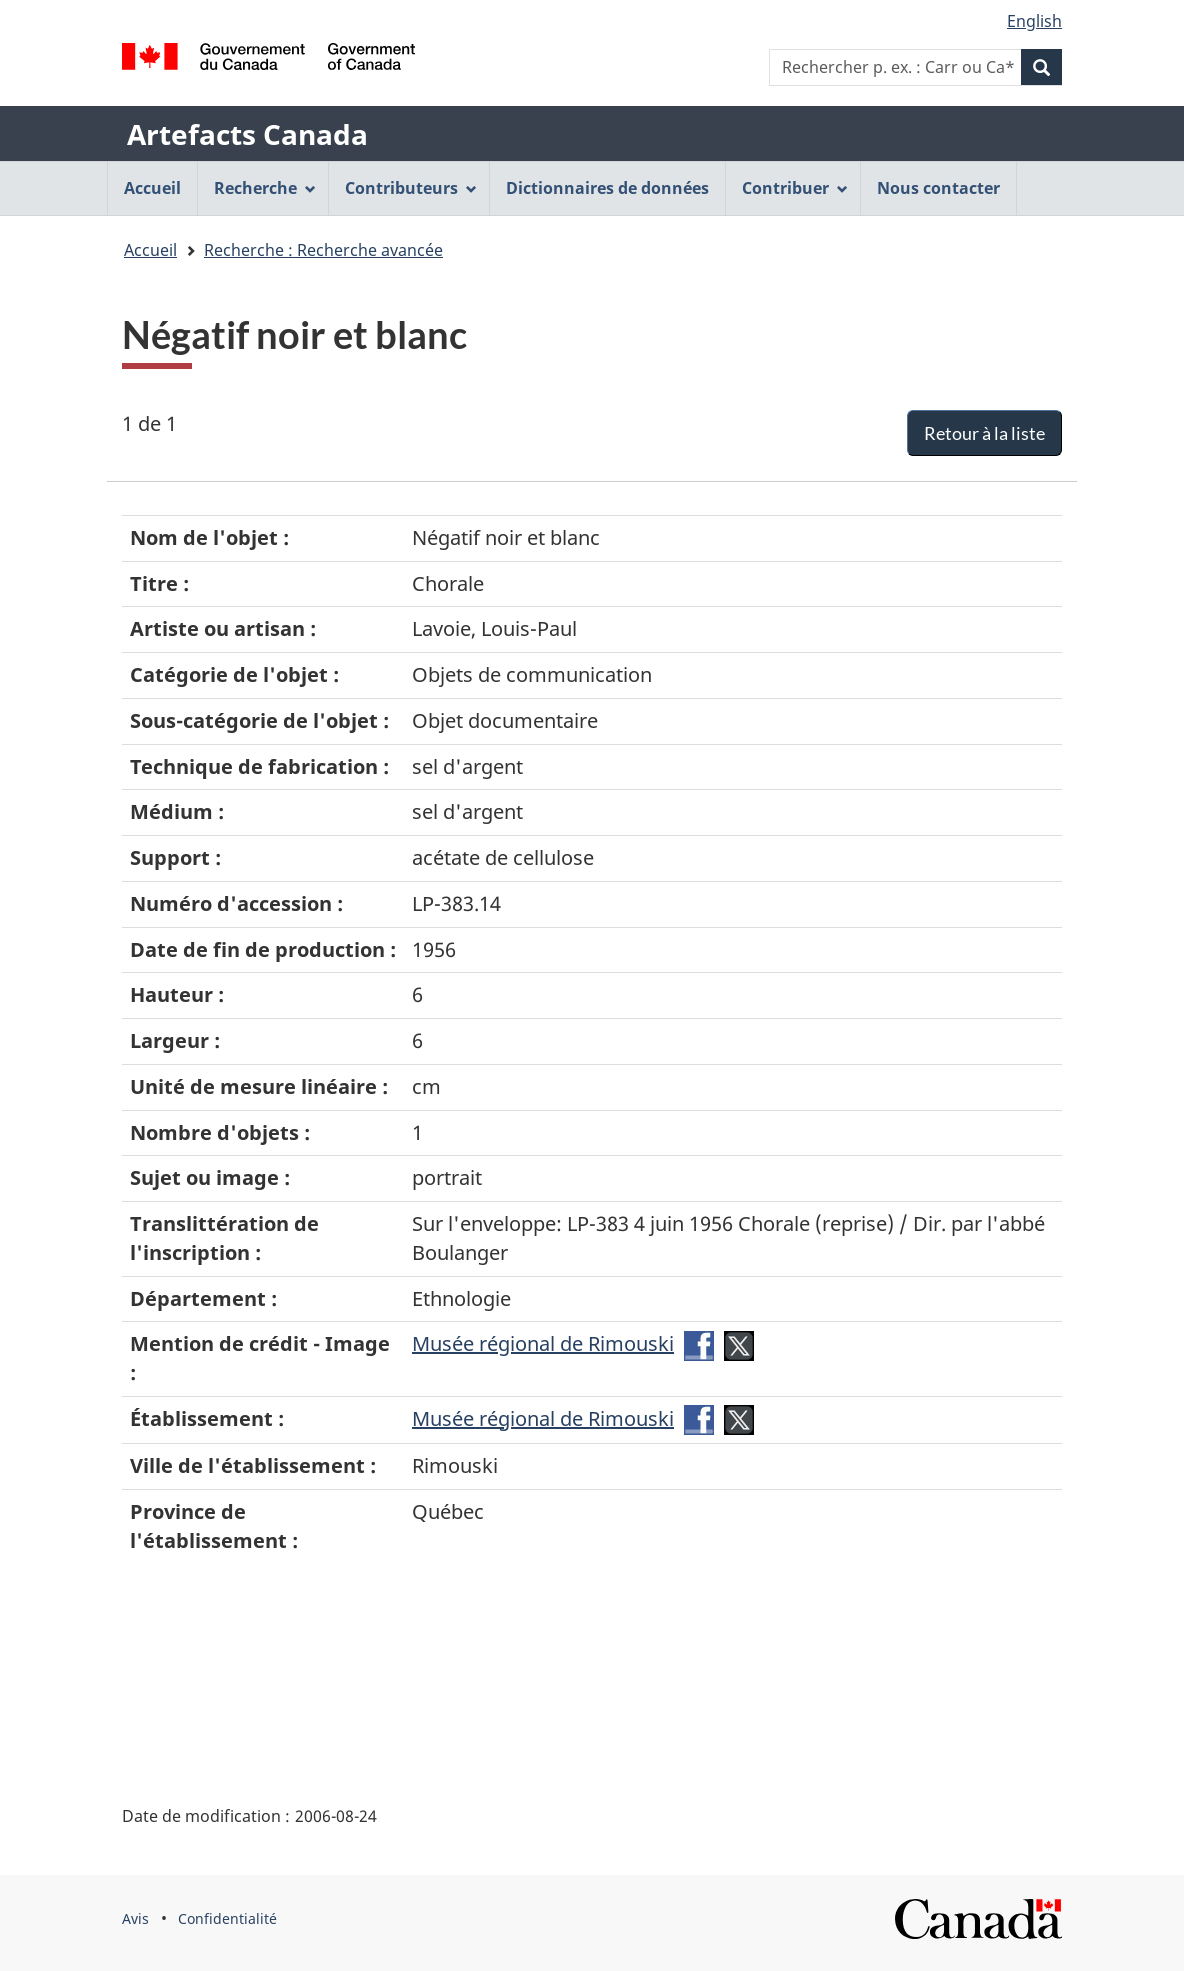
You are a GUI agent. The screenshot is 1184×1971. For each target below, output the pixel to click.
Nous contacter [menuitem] (938, 188)
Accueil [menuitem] (152, 188)
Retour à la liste (984, 433)
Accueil (150, 250)
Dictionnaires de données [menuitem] (607, 188)
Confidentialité (227, 1918)
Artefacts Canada (247, 134)
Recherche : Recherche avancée (323, 250)
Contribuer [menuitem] (795, 188)
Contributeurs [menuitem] (411, 188)
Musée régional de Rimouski (543, 1343)
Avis (135, 1918)
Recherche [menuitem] (265, 188)
